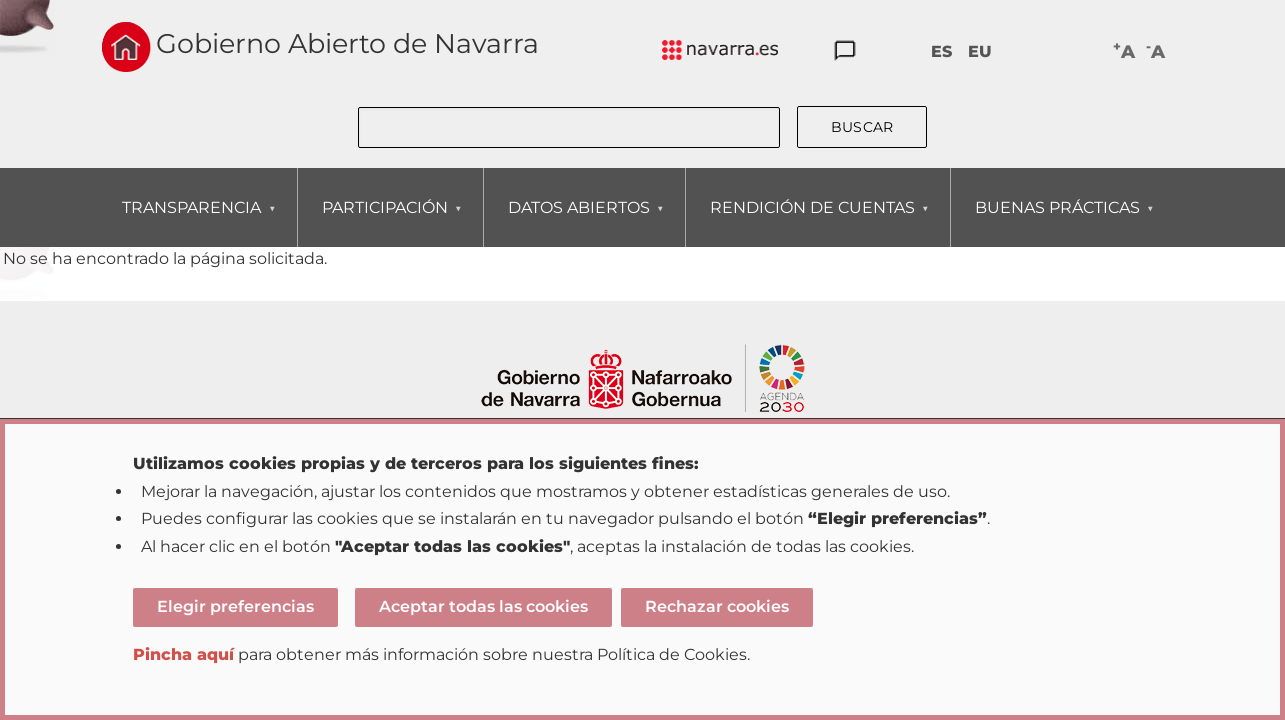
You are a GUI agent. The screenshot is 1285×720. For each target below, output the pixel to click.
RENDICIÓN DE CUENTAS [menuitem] (812, 222)
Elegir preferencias (235, 606)
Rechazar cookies (717, 606)
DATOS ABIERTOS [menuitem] (578, 222)
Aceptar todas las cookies (483, 606)
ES (941, 51)
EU (980, 51)
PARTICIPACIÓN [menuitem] (384, 222)
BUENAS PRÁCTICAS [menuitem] (1057, 222)
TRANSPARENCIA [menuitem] (191, 222)
